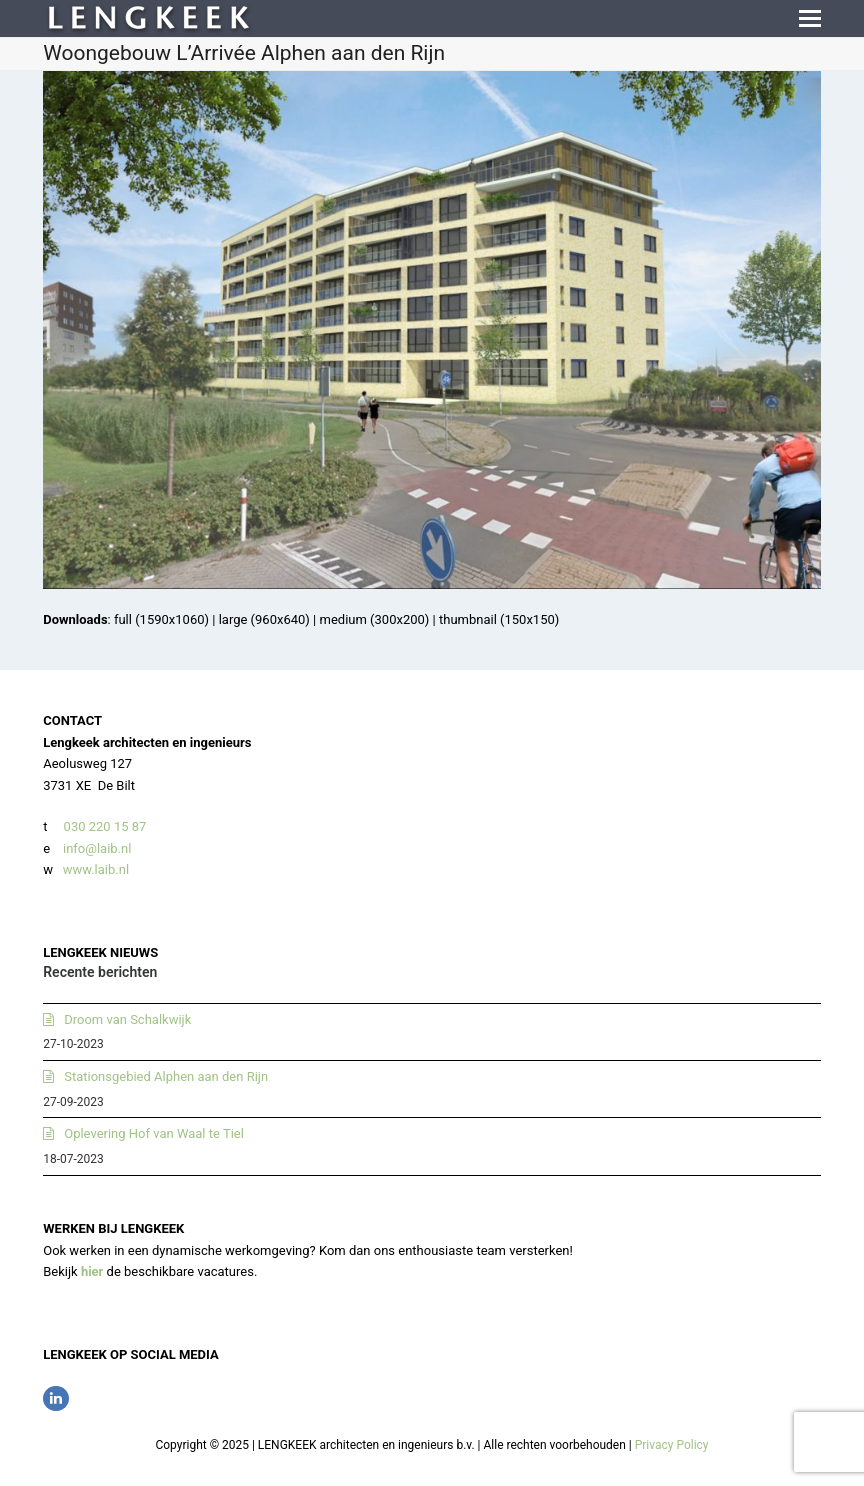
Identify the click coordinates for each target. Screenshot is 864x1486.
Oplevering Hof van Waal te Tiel (154, 1133)
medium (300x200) (375, 619)
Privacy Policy (672, 1445)
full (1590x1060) (161, 619)
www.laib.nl (94, 869)
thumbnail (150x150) (499, 619)
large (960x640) (264, 619)
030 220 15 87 (105, 826)
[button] (810, 19)
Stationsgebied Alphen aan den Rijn (166, 1076)
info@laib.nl (97, 848)
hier (92, 1271)
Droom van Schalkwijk (127, 1019)
